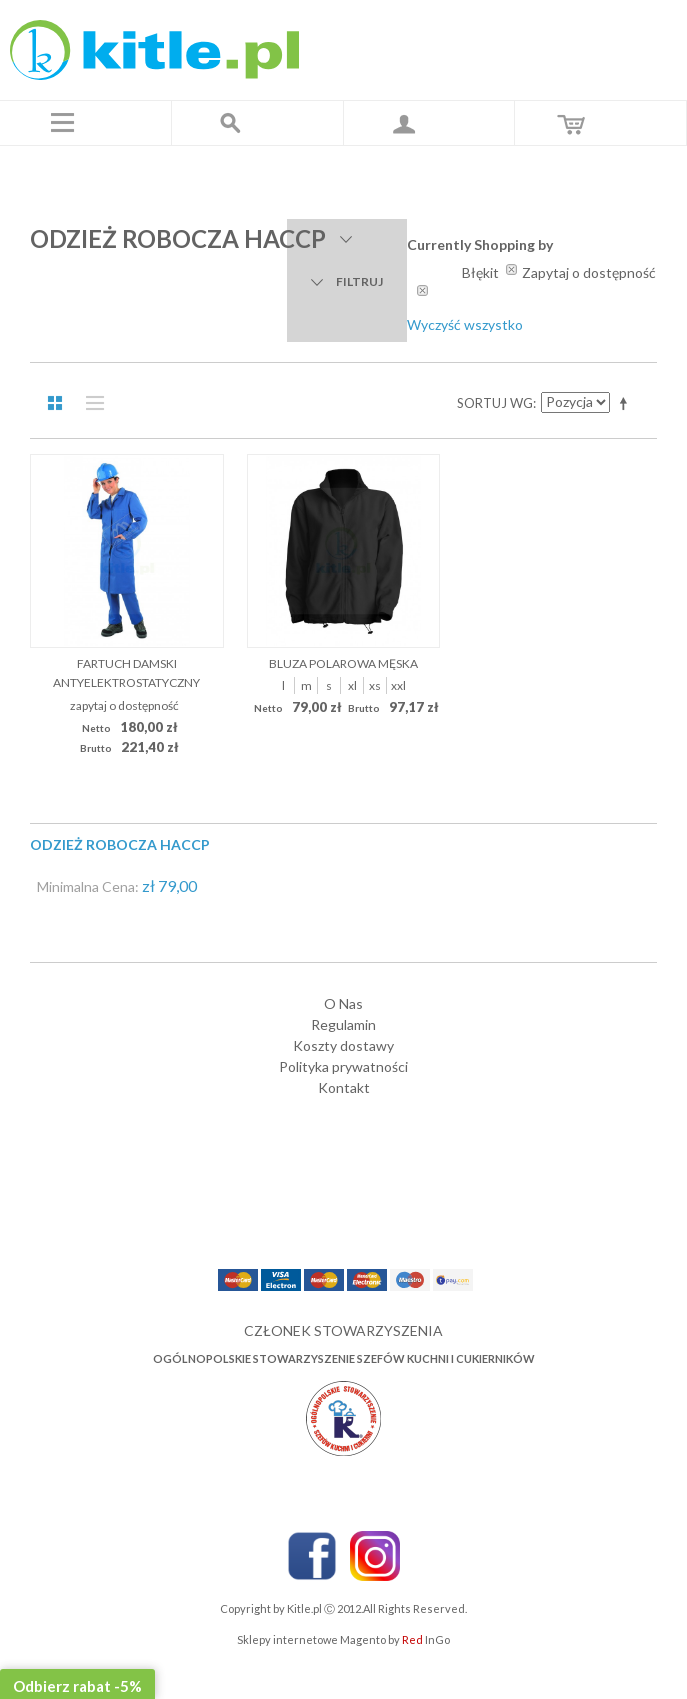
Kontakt (344, 1087)
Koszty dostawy (343, 1045)
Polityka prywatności (343, 1066)
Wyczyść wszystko (465, 324)
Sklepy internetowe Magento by (343, 1639)
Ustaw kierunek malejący (627, 403)
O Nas (343, 1003)
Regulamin (343, 1024)
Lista (90, 403)
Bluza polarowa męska (343, 663)
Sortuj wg (495, 403)
